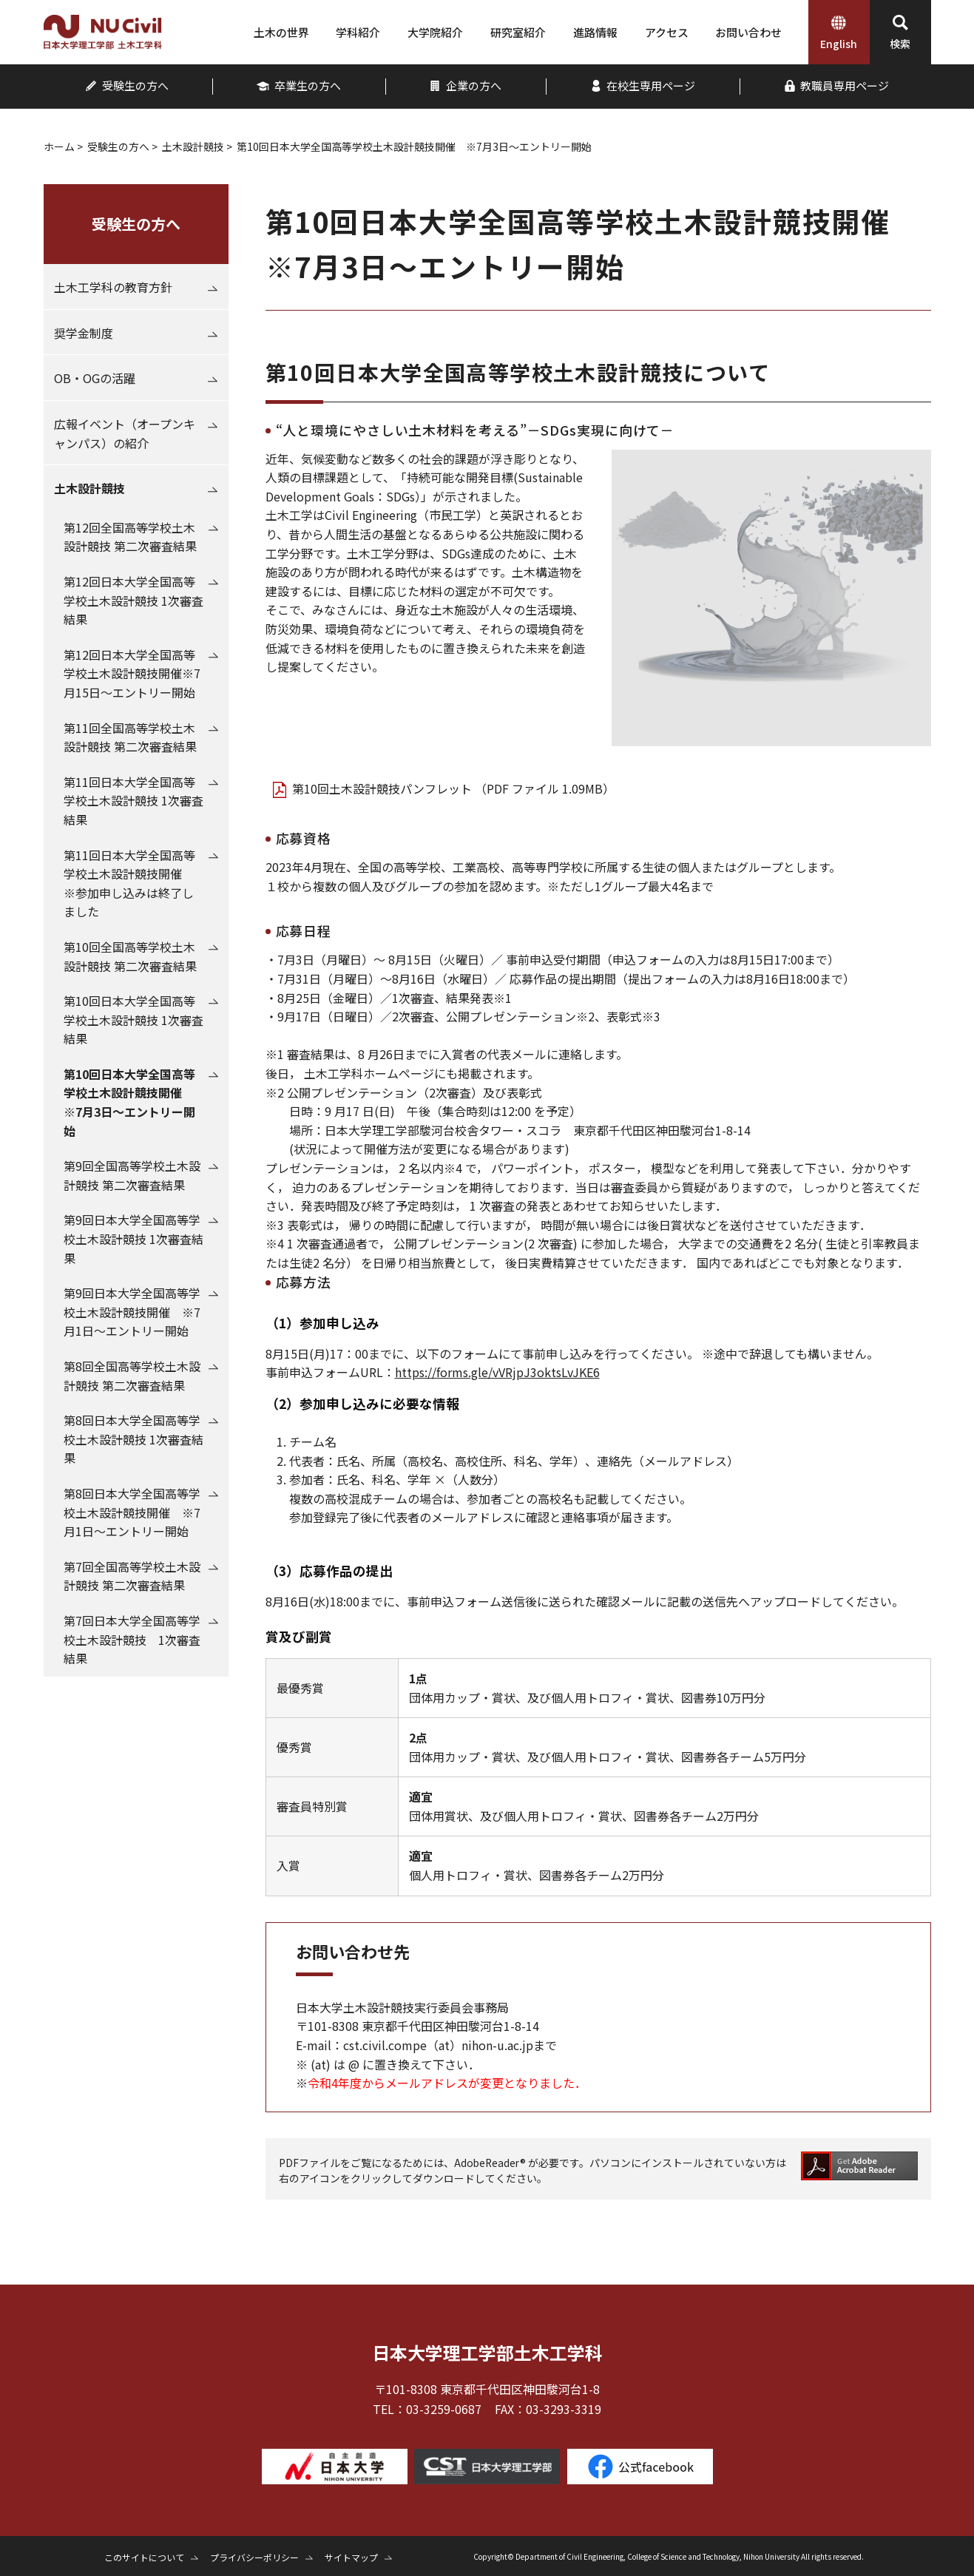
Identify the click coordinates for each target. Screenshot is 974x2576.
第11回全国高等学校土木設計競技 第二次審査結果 (130, 737)
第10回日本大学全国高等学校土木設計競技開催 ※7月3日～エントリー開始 (129, 1102)
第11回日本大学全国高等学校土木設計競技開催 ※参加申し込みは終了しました (129, 883)
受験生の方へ (118, 146)
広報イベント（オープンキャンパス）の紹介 (124, 433)
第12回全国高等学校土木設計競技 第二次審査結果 (130, 536)
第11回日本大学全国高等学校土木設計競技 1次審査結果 (133, 800)
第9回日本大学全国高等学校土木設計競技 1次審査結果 (133, 1238)
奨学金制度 (83, 333)
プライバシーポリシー (254, 2557)
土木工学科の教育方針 (113, 287)
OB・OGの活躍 (94, 378)
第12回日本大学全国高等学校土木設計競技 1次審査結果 (133, 600)
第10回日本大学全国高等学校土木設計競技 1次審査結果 (133, 1019)
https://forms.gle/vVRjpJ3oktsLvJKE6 (497, 1372)
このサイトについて (144, 2557)
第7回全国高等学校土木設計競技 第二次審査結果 (132, 1576)
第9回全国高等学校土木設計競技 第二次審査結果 (132, 1175)
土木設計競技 (193, 146)
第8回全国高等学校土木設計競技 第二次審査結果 (132, 1375)
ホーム (59, 146)
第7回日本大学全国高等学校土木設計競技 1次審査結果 (132, 1639)
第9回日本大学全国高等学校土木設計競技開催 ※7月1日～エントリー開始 (132, 1311)
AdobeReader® (490, 2162)
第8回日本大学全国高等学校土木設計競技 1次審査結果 (133, 1439)
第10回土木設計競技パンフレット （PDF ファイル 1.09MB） (453, 788)
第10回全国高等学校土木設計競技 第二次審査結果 (130, 956)
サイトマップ (351, 2557)
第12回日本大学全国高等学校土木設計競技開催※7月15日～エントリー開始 (132, 673)
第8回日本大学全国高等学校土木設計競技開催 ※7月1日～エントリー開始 (132, 1512)
